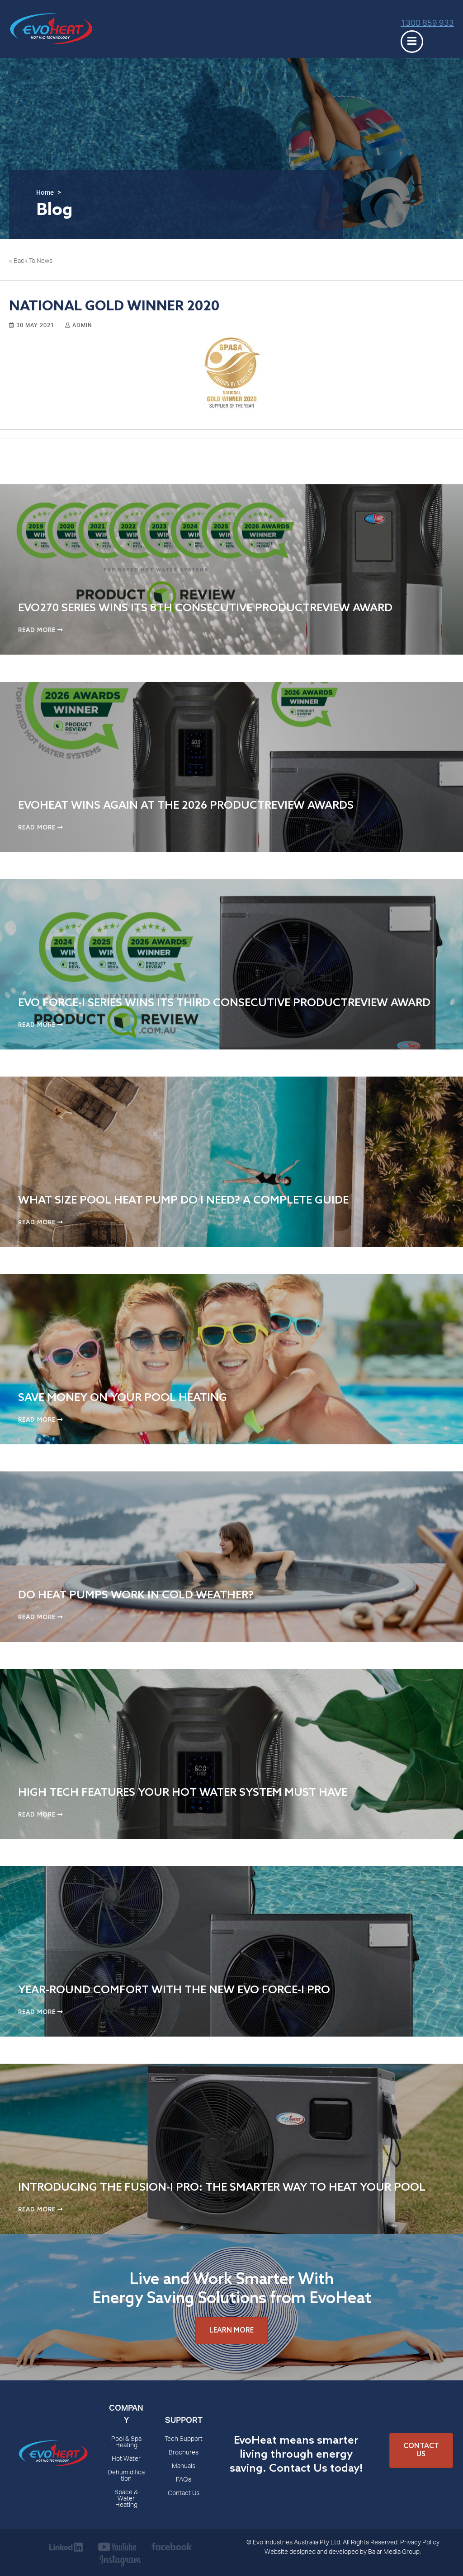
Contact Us (183, 2494)
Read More (40, 630)
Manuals (183, 2467)
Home (45, 193)
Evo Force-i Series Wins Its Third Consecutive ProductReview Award (224, 1003)
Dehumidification (126, 2476)
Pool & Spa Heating (126, 2442)
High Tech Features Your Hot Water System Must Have (182, 1792)
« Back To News (30, 261)
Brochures (183, 2453)
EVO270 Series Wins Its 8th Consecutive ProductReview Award (205, 608)
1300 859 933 (427, 24)
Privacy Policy (419, 2543)
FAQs (183, 2480)
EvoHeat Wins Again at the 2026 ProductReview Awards (186, 805)
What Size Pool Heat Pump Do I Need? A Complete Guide (183, 1200)
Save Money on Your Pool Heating (122, 1398)
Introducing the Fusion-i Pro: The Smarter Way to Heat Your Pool (221, 2187)
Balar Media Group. (394, 2552)
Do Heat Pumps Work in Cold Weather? (136, 1595)
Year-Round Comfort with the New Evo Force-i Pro (174, 1990)
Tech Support (184, 2439)
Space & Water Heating (126, 2499)
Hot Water (126, 2459)
